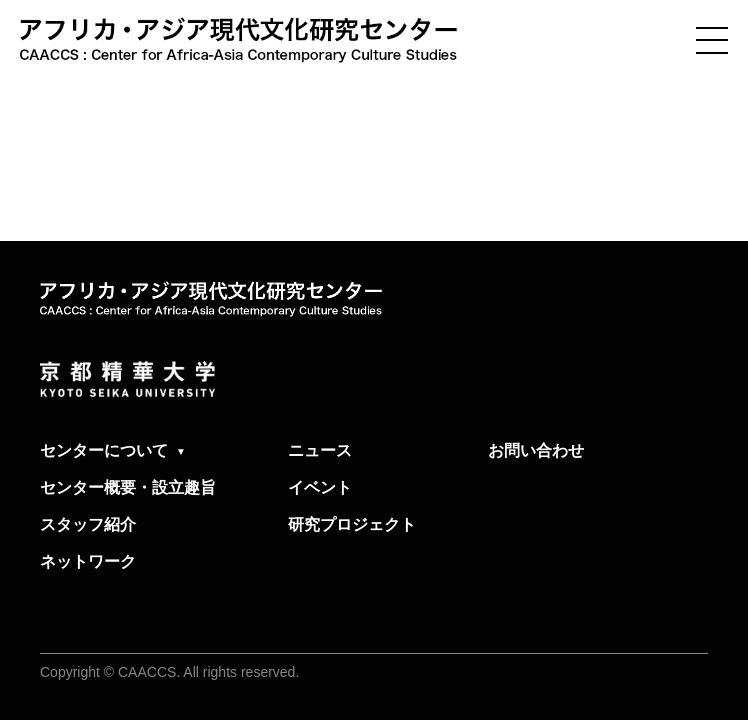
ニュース (320, 450)
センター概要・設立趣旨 (128, 487)
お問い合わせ (536, 450)
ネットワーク (88, 561)
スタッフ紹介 (88, 524)
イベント (320, 487)
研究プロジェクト (352, 524)
